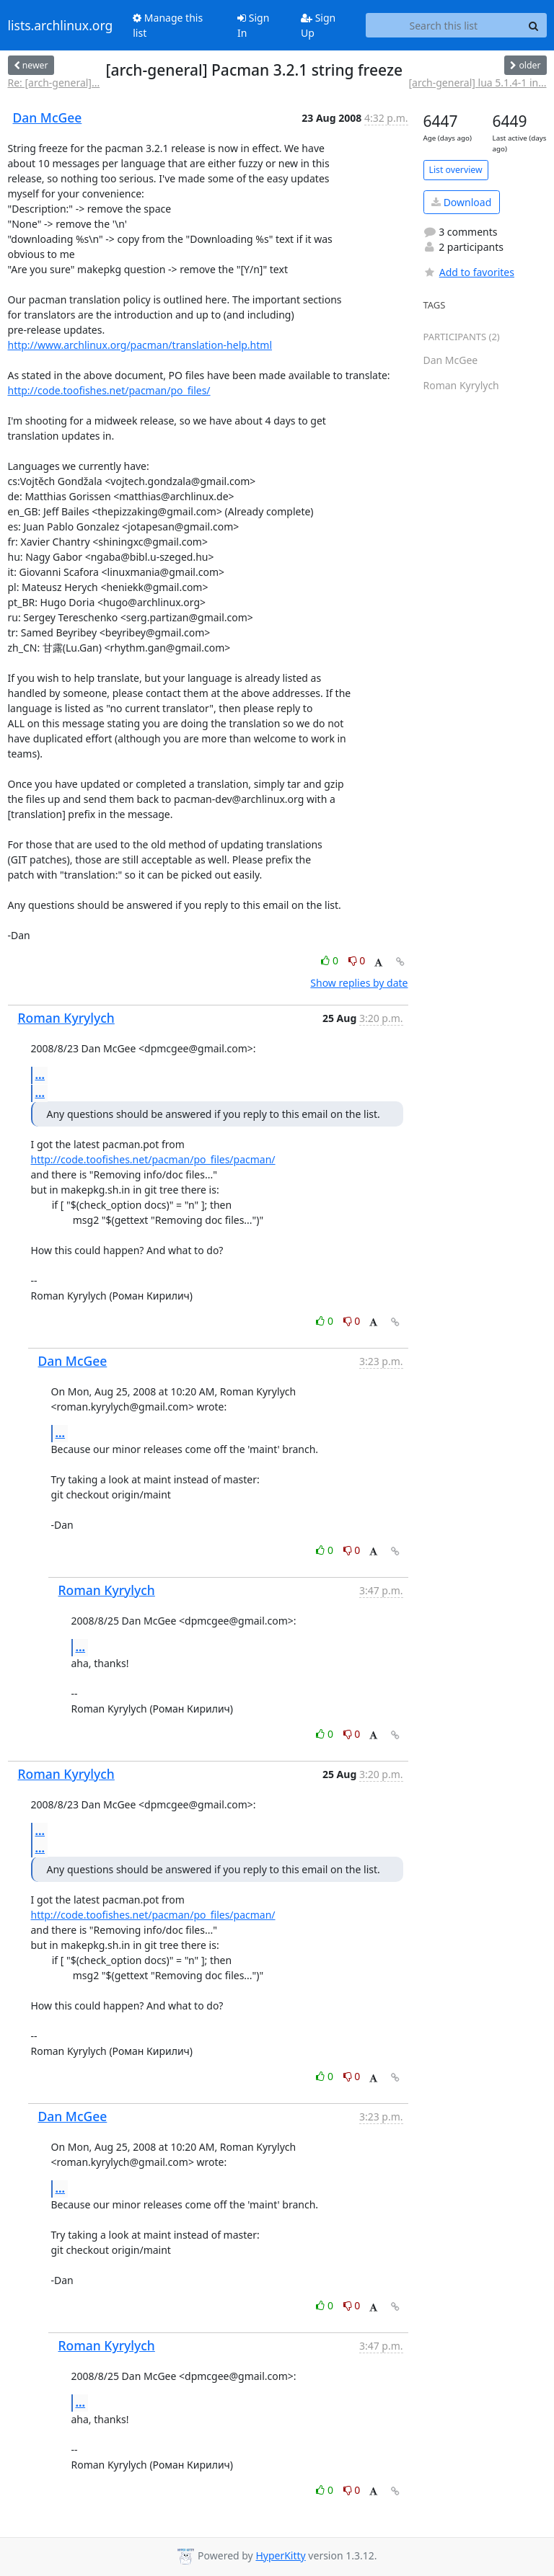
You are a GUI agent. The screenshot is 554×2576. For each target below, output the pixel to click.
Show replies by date (359, 983)
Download (461, 202)
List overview (456, 170)
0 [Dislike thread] (357, 960)
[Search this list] (443, 25)
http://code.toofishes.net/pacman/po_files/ (109, 390)
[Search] (534, 25)
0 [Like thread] (330, 960)
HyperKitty (280, 2555)
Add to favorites (468, 272)
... (40, 1075)
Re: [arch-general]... (54, 82)
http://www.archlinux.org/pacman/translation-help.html (140, 345)
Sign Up (318, 25)
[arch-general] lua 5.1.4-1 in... (477, 82)
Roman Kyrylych (66, 1017)
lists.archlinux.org (60, 25)
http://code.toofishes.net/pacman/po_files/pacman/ (153, 1159)
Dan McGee (47, 117)
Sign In (253, 25)
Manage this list (168, 25)
